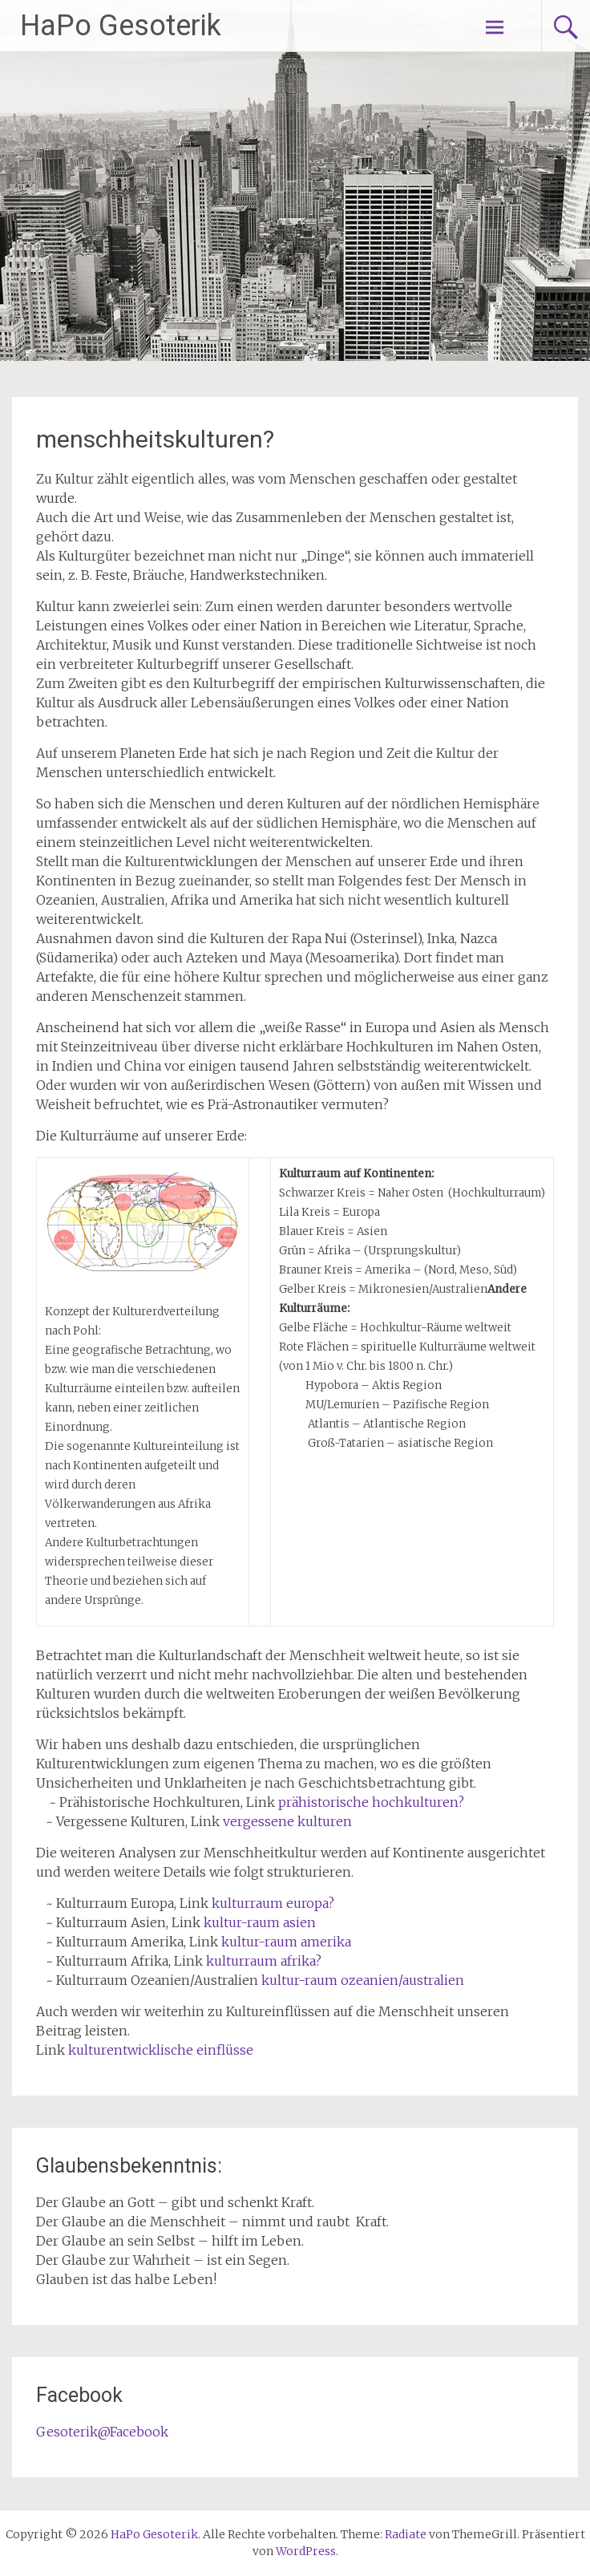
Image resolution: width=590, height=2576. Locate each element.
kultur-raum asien (260, 1922)
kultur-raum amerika (286, 1942)
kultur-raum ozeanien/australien (362, 1980)
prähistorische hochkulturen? (371, 1802)
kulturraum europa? (273, 1903)
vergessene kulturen (287, 1821)
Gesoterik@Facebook (102, 2432)
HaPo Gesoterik (120, 26)
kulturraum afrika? (263, 1961)
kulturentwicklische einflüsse (160, 2050)
